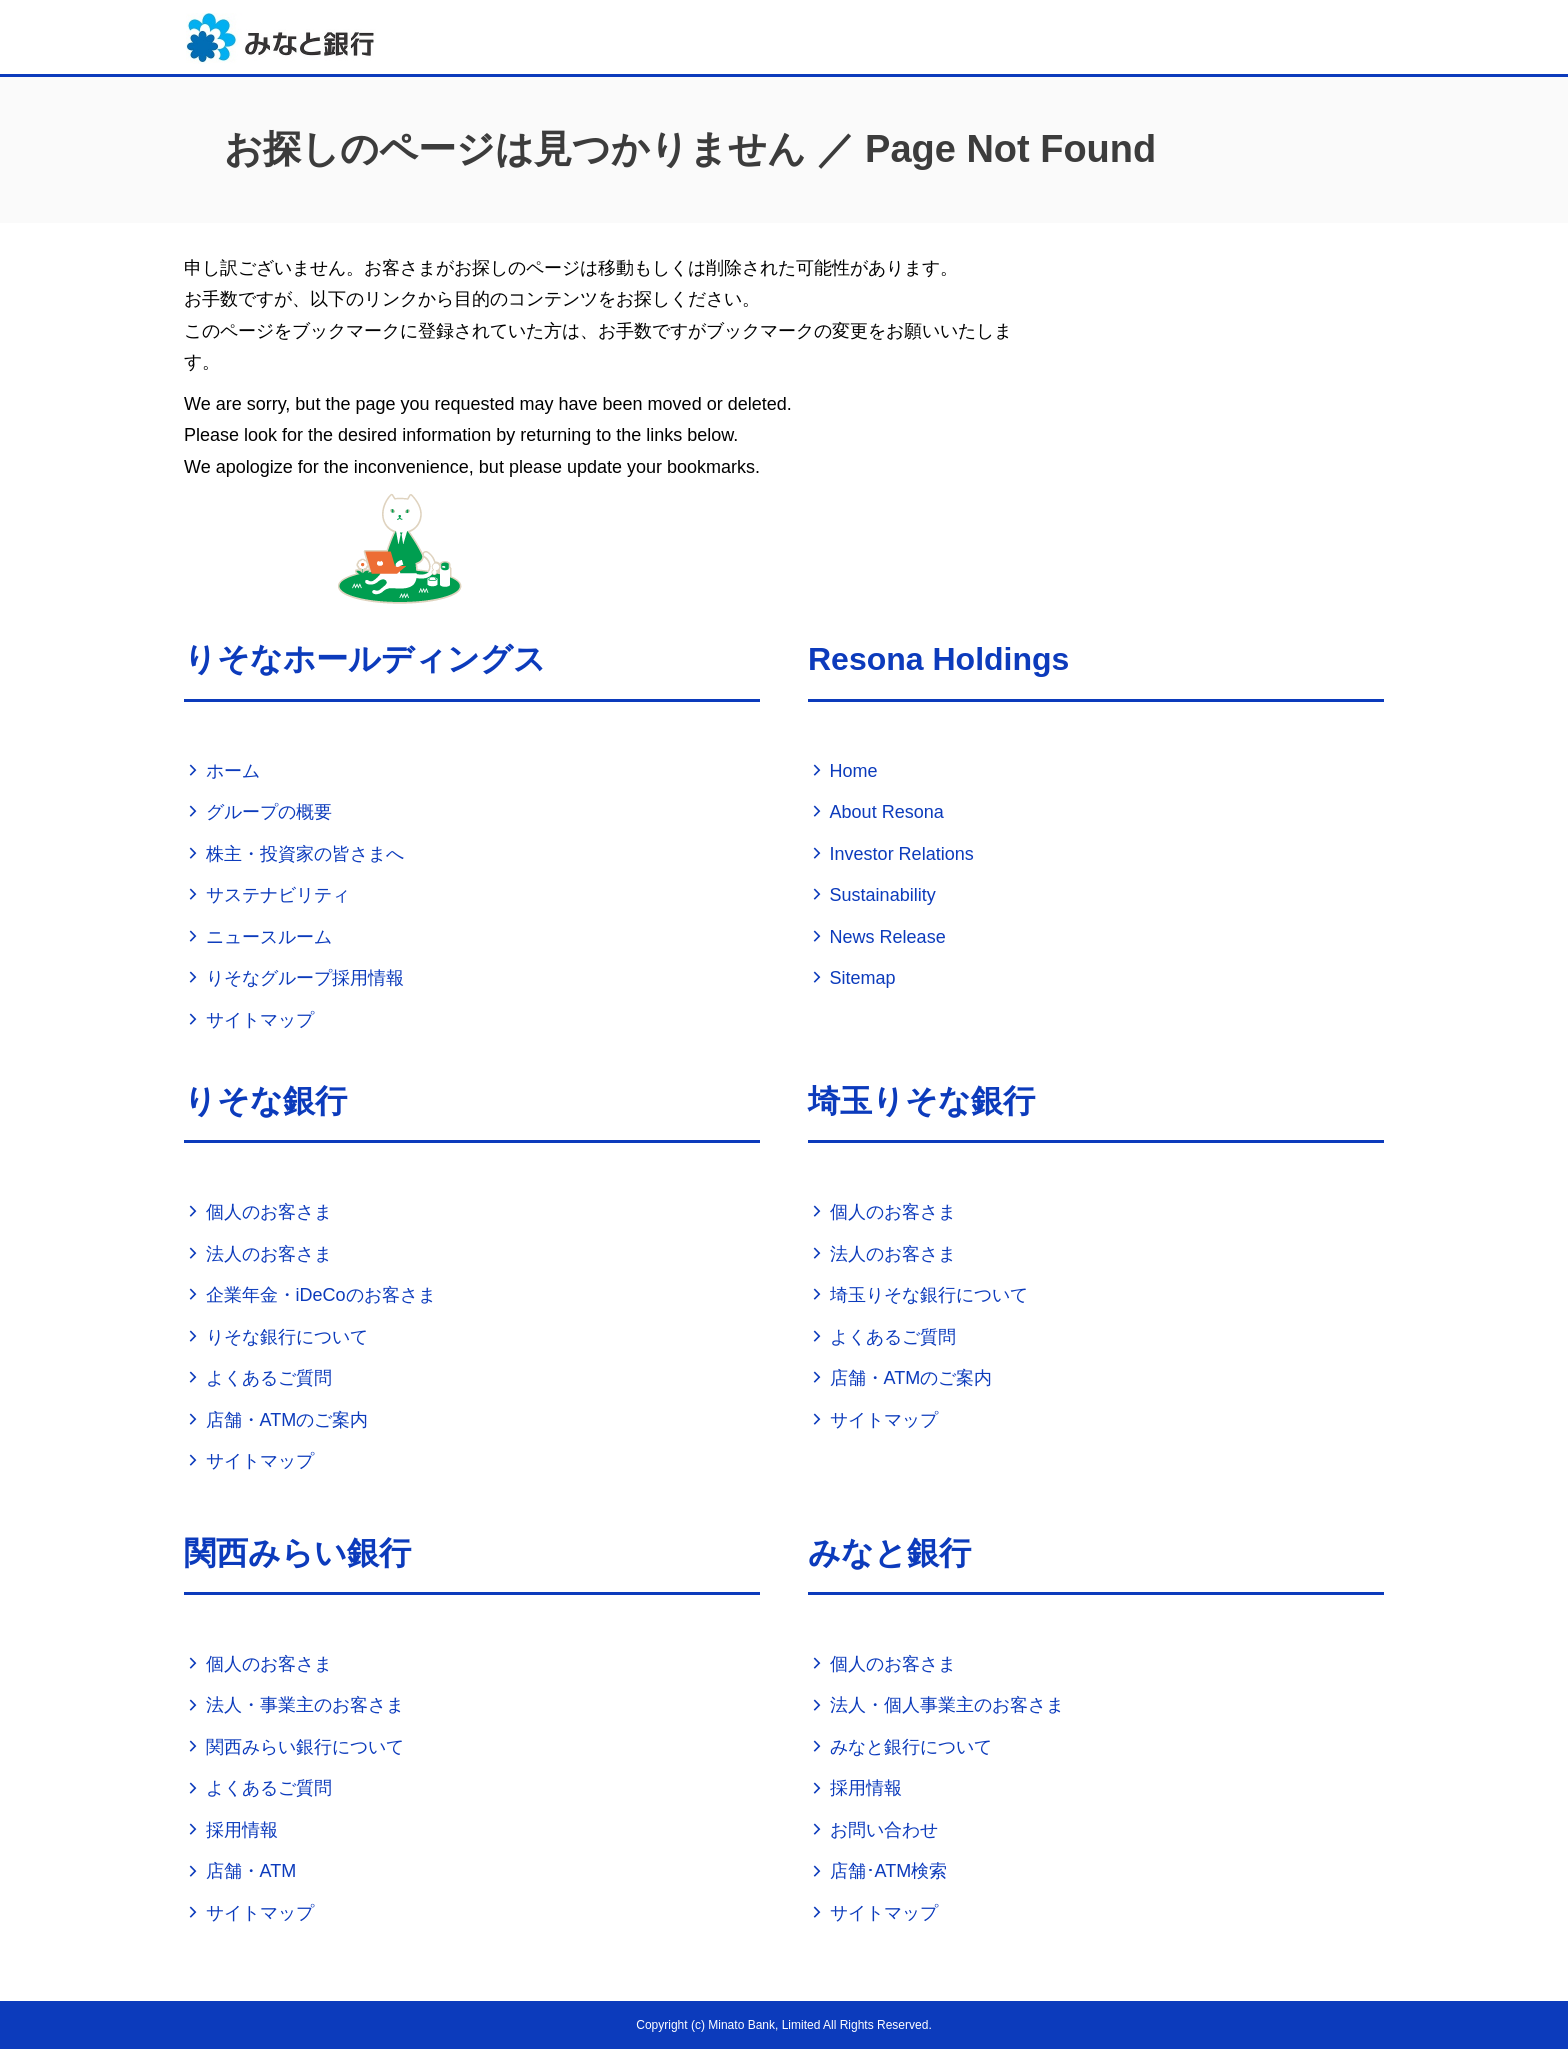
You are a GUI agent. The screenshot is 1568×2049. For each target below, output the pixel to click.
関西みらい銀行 (297, 1553)
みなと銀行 (889, 1553)
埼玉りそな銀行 (921, 1101)
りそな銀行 (265, 1101)
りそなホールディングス (365, 659)
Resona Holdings (938, 659)
